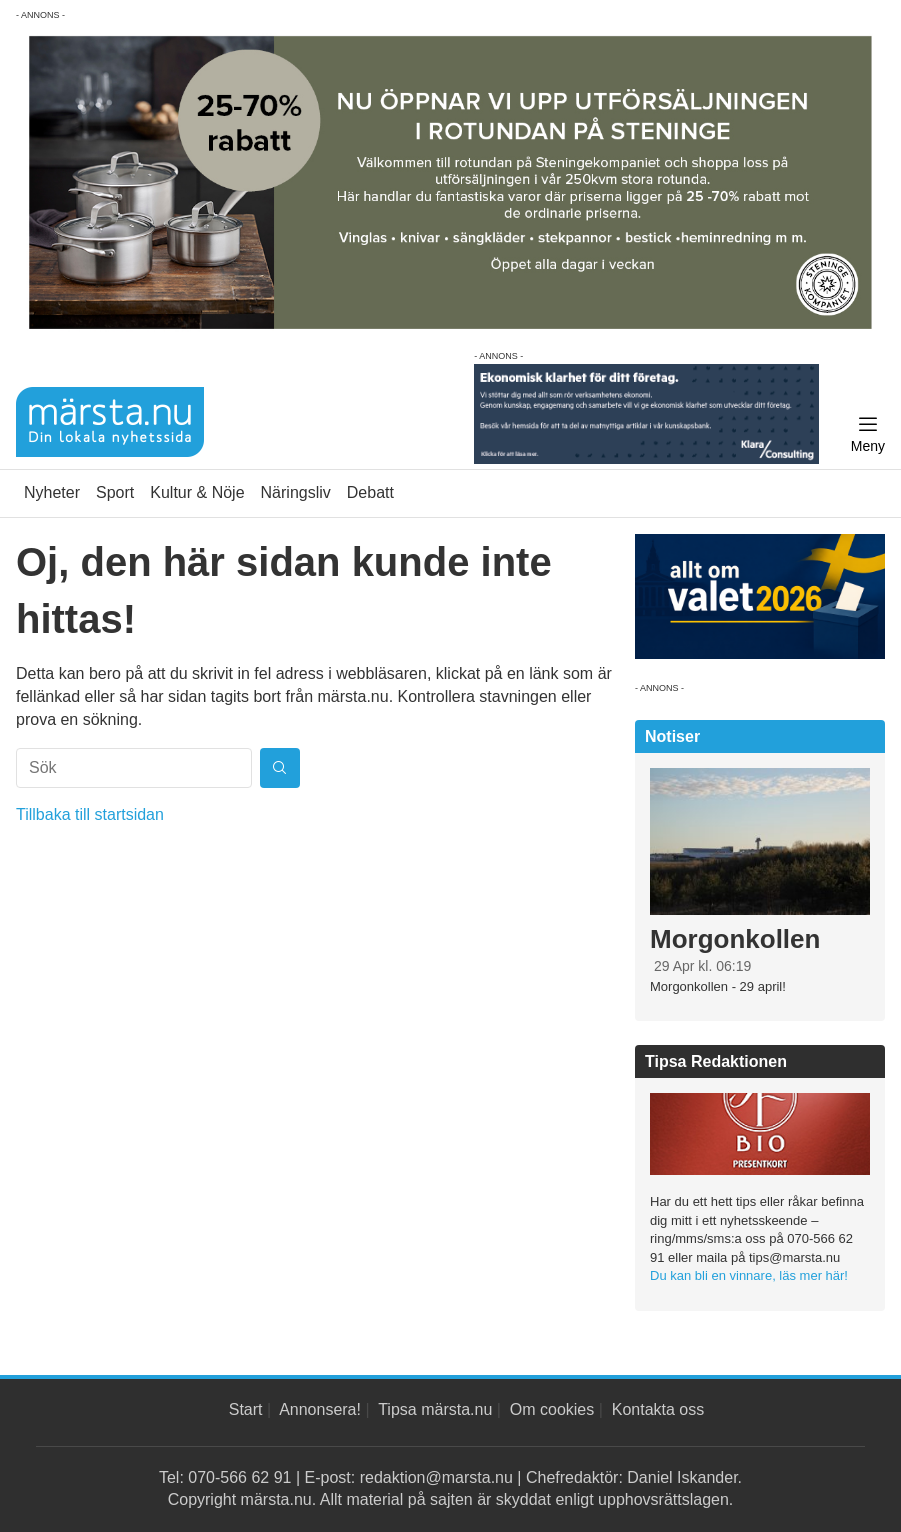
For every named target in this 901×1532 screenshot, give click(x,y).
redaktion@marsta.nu (436, 1477)
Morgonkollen (735, 939)
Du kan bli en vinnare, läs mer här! (749, 1275)
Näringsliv (296, 492)
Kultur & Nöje (197, 492)
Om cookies (552, 1409)
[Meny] (868, 435)
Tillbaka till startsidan (90, 814)
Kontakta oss (658, 1409)
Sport (115, 492)
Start (246, 1409)
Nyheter (52, 492)
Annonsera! (320, 1409)
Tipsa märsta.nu (435, 1409)
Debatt (370, 492)
